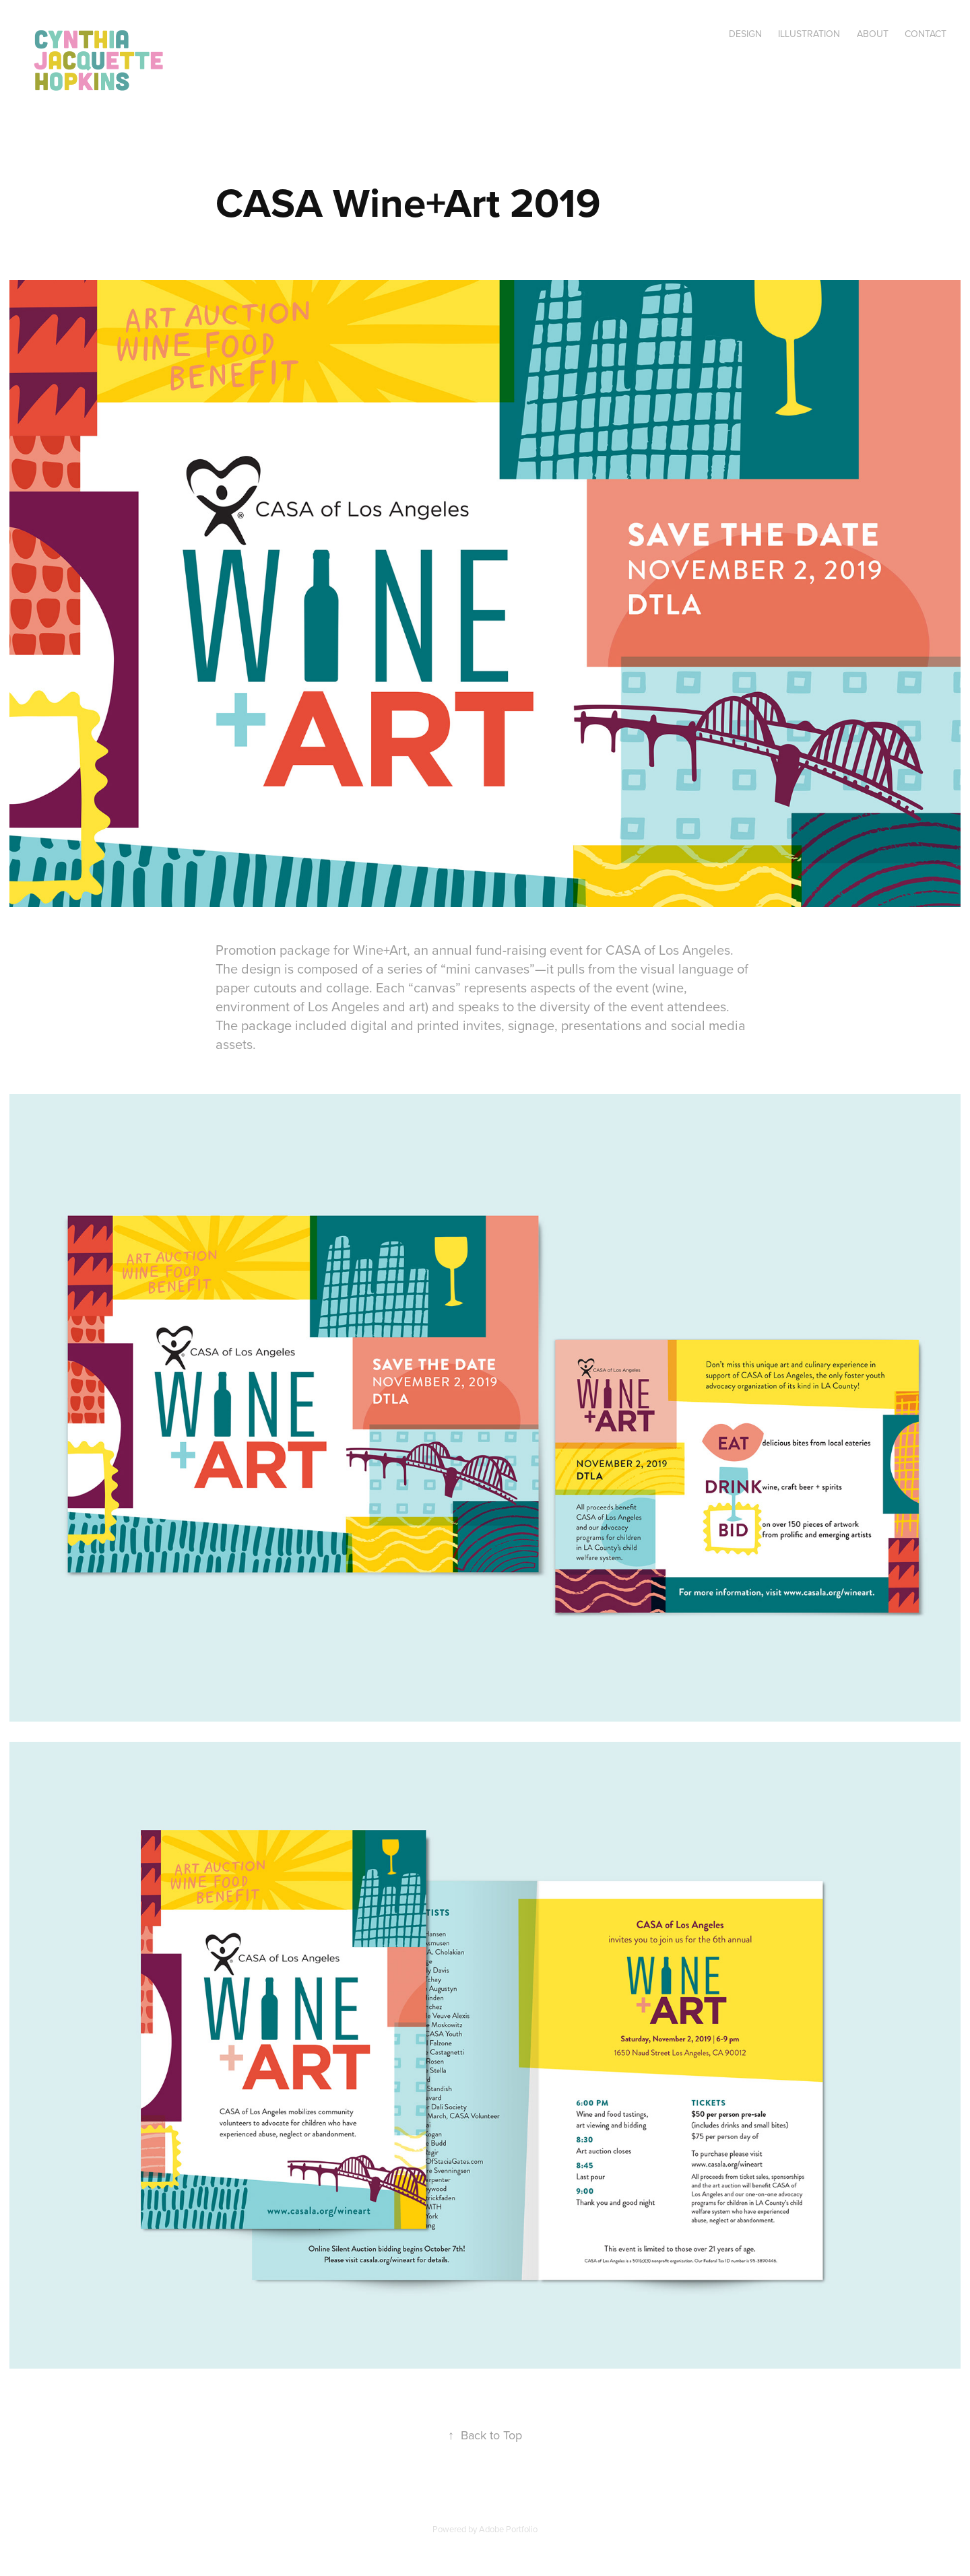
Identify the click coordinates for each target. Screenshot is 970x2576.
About (872, 33)
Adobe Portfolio (508, 2529)
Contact (925, 33)
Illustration (809, 33)
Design (745, 33)
